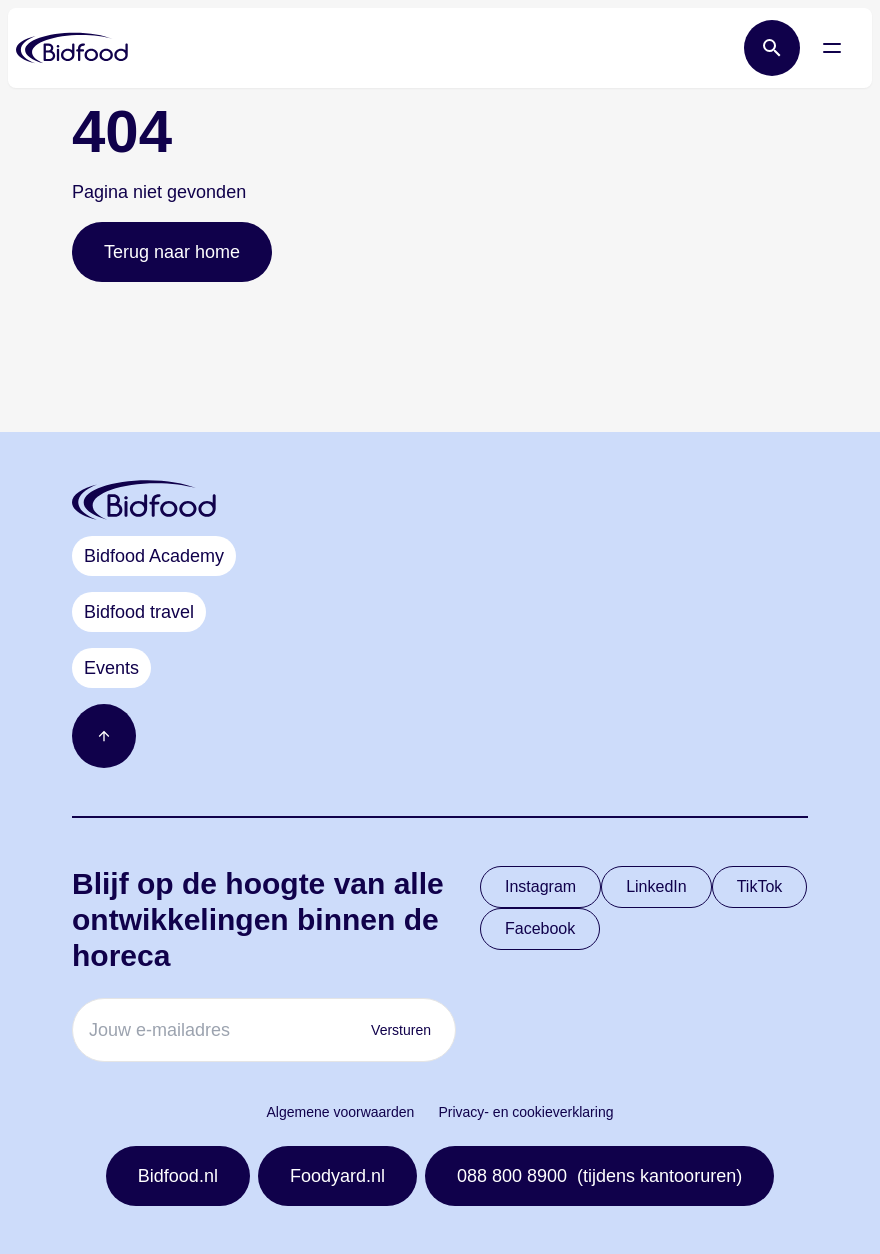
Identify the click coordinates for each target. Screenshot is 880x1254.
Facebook (540, 928)
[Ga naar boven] (104, 736)
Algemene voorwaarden (341, 1112)
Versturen (401, 1030)
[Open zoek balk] (772, 48)
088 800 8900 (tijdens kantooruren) (599, 1176)
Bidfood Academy (154, 556)
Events (111, 668)
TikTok (760, 886)
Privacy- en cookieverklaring (525, 1112)
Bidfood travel (139, 612)
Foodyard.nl (337, 1176)
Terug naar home (172, 252)
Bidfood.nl (178, 1176)
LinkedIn (656, 886)
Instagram (540, 886)
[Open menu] (832, 48)
